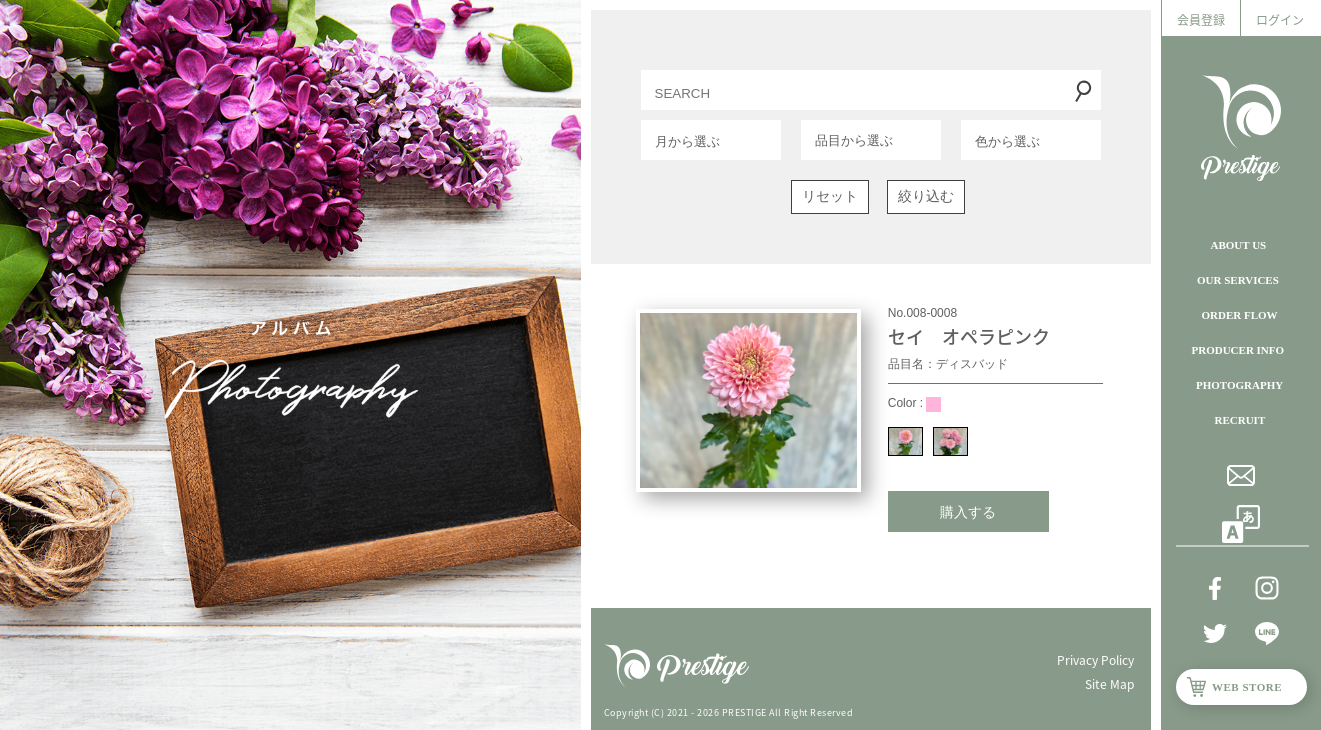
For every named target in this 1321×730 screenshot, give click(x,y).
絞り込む (926, 196)
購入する (968, 512)
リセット (830, 196)
